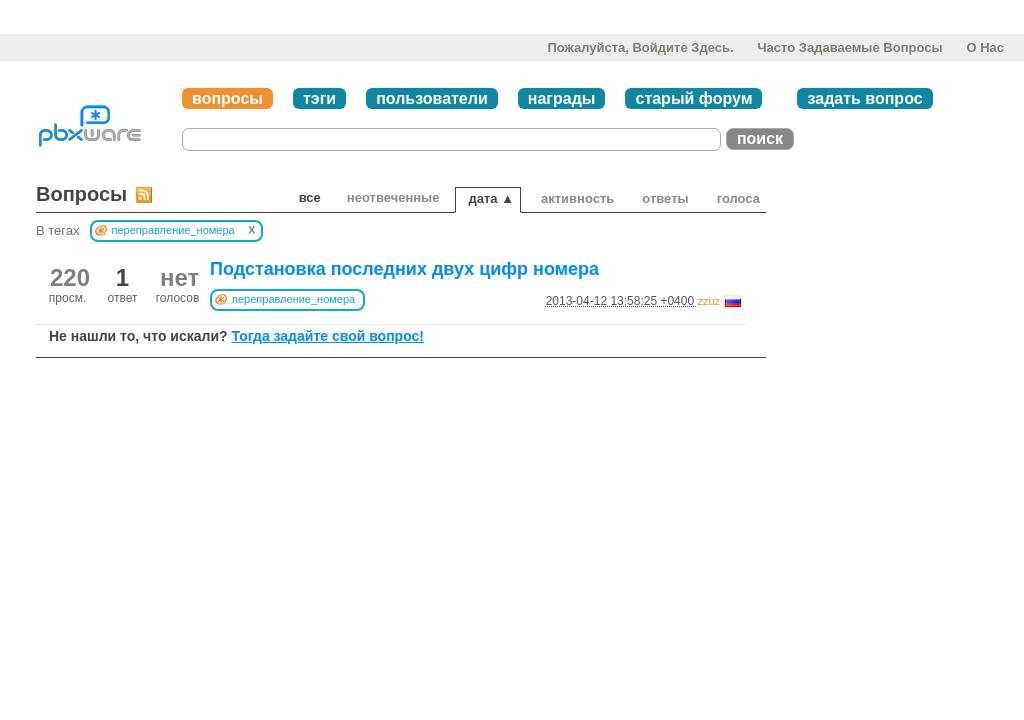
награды (562, 98)
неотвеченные (393, 197)
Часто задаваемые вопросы (849, 47)
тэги (319, 98)
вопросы (227, 98)
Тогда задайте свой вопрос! (327, 336)
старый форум (693, 98)
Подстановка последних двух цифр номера (404, 269)
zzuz (708, 301)
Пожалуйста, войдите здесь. (640, 47)
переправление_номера (293, 299)
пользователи (432, 98)
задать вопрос (864, 98)
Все (310, 197)
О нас (985, 47)
